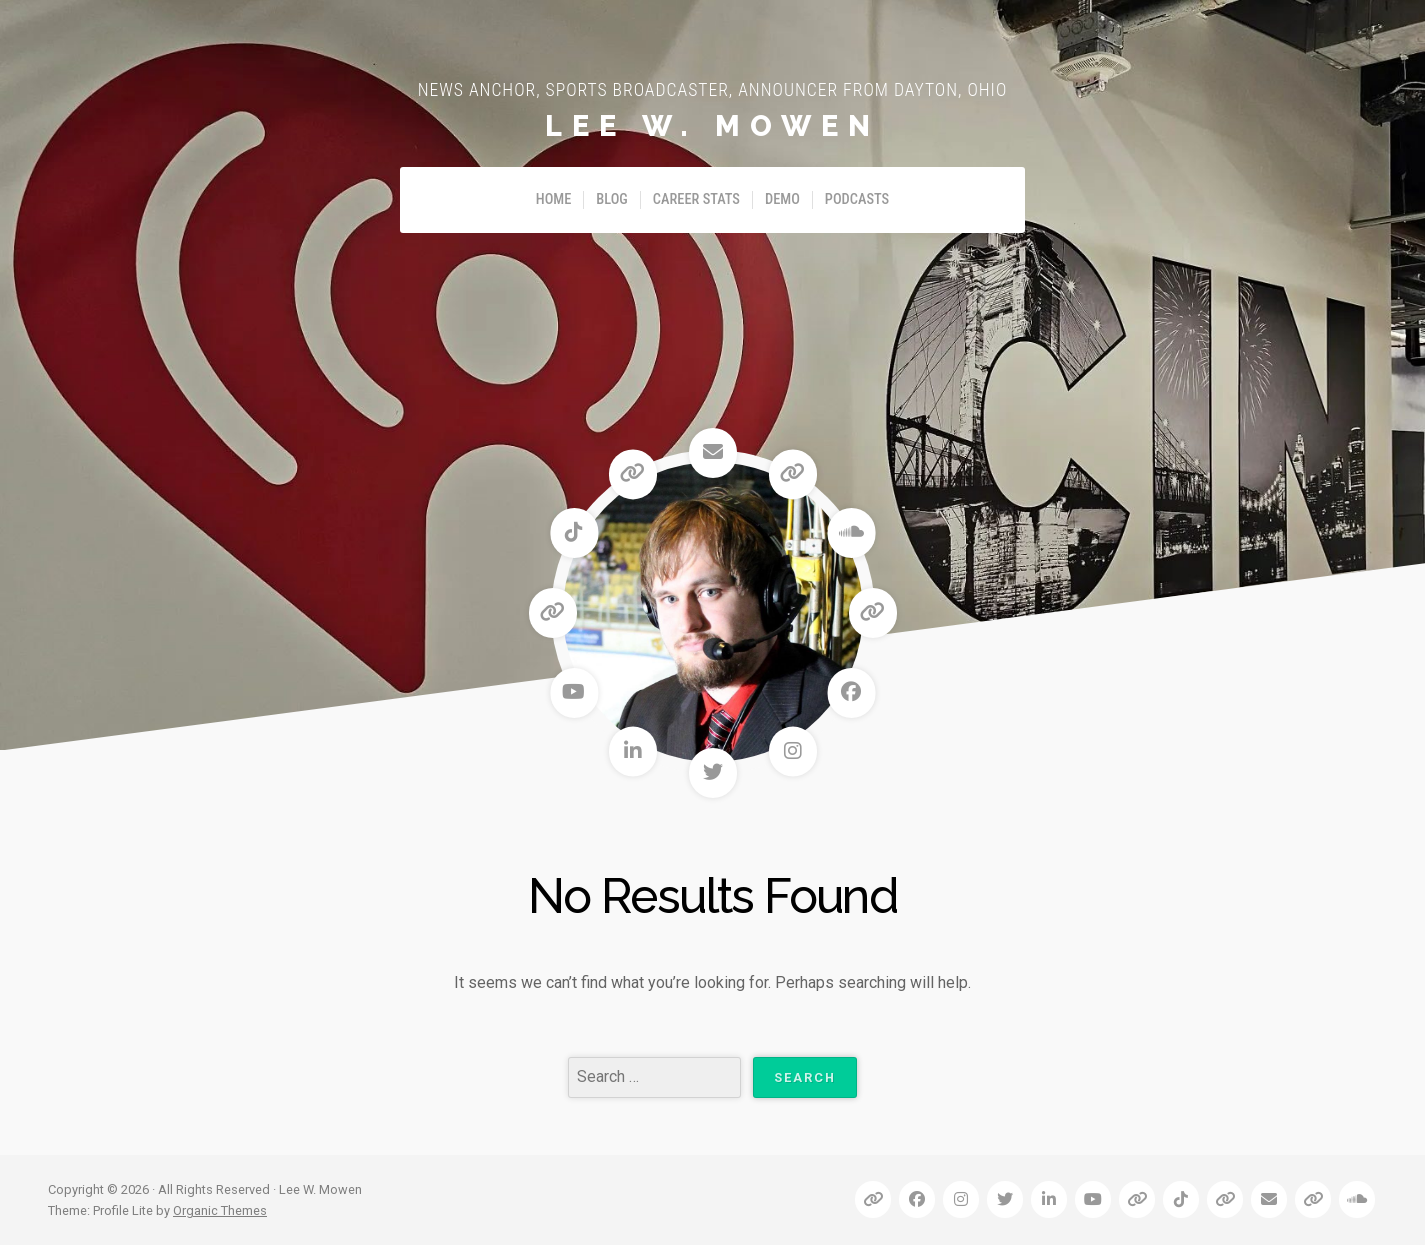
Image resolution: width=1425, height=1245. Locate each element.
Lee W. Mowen (712, 126)
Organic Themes (220, 1210)
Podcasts (857, 199)
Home (554, 199)
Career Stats (696, 199)
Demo (782, 199)
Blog (612, 199)
